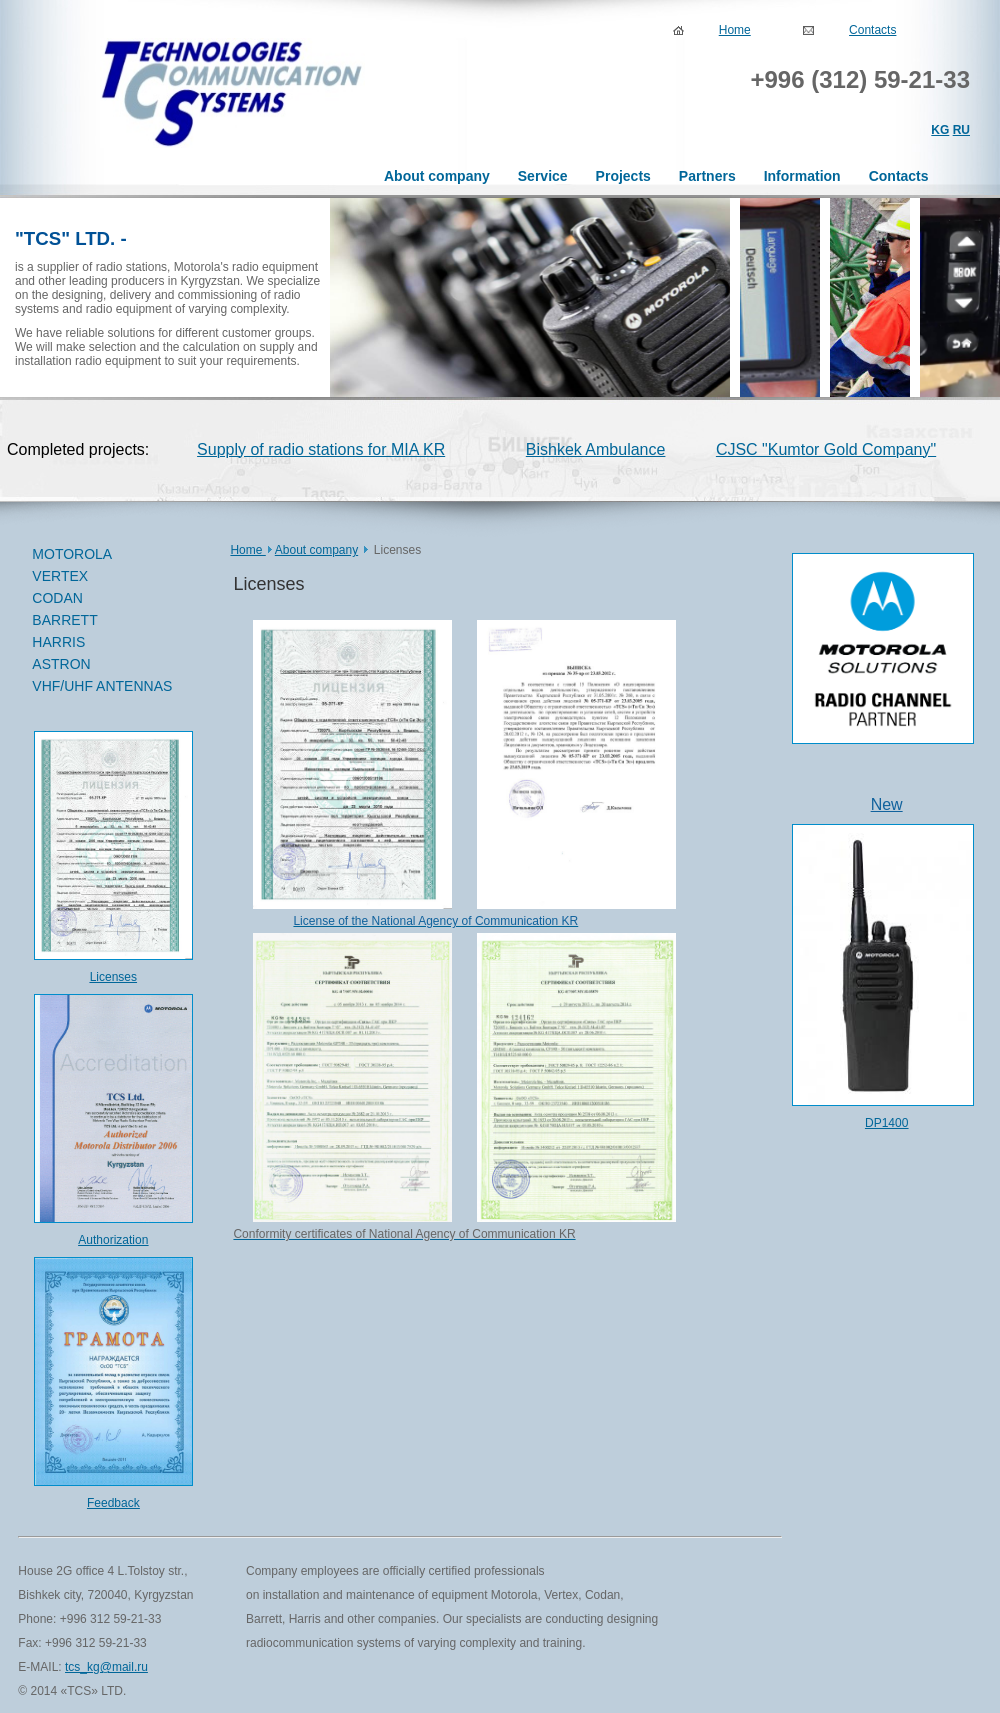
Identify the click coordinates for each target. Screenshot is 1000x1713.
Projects (623, 176)
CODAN (104, 599)
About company (437, 176)
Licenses (113, 977)
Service (543, 176)
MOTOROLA (104, 555)
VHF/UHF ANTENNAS (102, 686)
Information (802, 176)
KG (940, 130)
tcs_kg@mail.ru (106, 1667)
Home (735, 30)
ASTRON (61, 664)
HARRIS (58, 642)
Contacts (872, 30)
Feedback (113, 1503)
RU (961, 130)
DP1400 (886, 1123)
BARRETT (104, 621)
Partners (707, 176)
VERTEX (104, 577)
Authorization (113, 1240)
